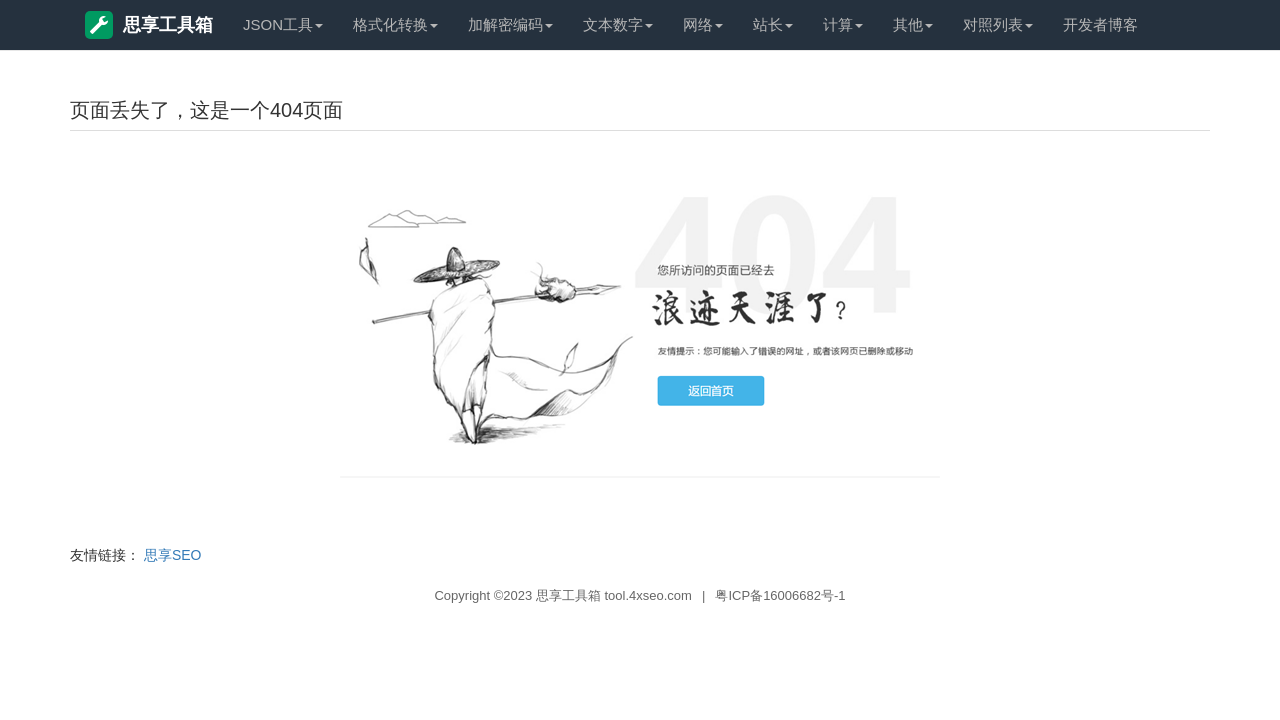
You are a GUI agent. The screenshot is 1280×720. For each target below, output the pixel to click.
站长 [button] (773, 24)
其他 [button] (913, 24)
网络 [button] (703, 24)
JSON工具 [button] (283, 24)
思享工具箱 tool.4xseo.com (614, 595)
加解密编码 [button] (510, 24)
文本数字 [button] (618, 24)
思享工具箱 (149, 25)
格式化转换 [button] (395, 24)
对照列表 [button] (998, 24)
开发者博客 (1100, 24)
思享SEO (173, 555)
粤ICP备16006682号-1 (780, 595)
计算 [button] (843, 24)
